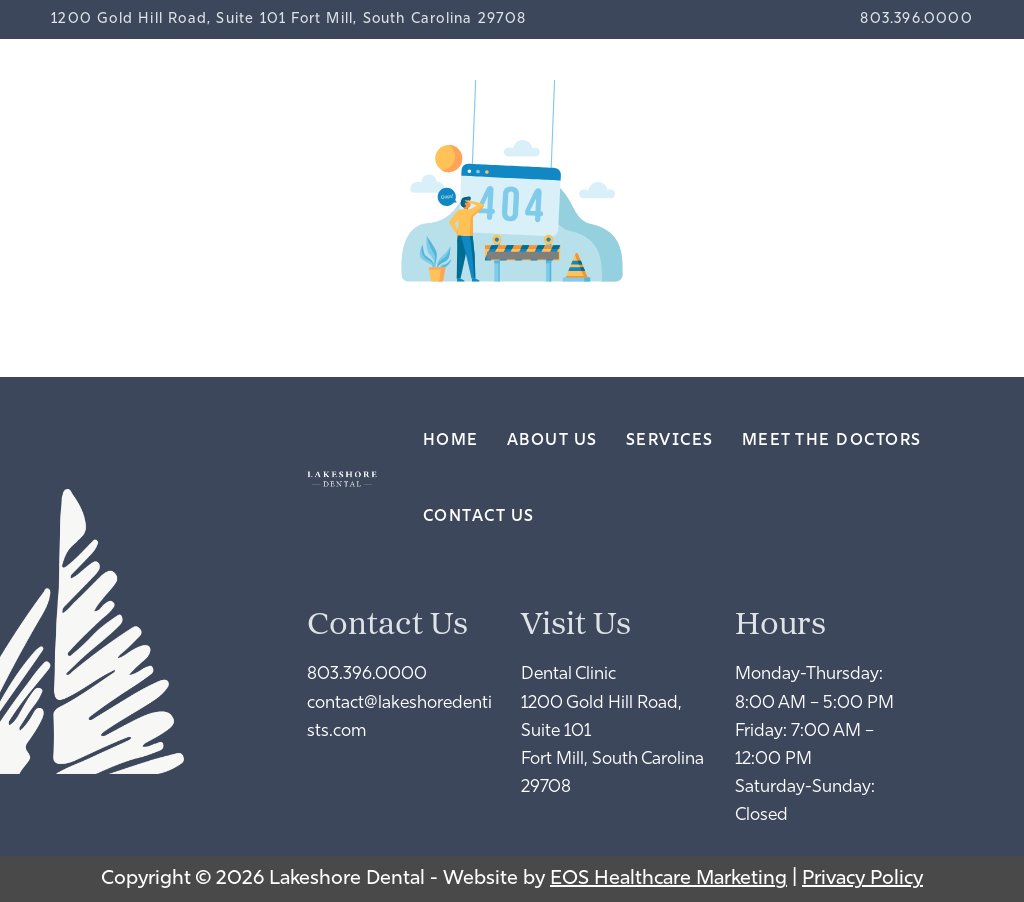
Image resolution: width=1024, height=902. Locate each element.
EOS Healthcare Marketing (668, 879)
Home (451, 441)
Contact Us (479, 517)
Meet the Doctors (832, 441)
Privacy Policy (862, 879)
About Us (552, 441)
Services (670, 441)
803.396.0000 (916, 19)
